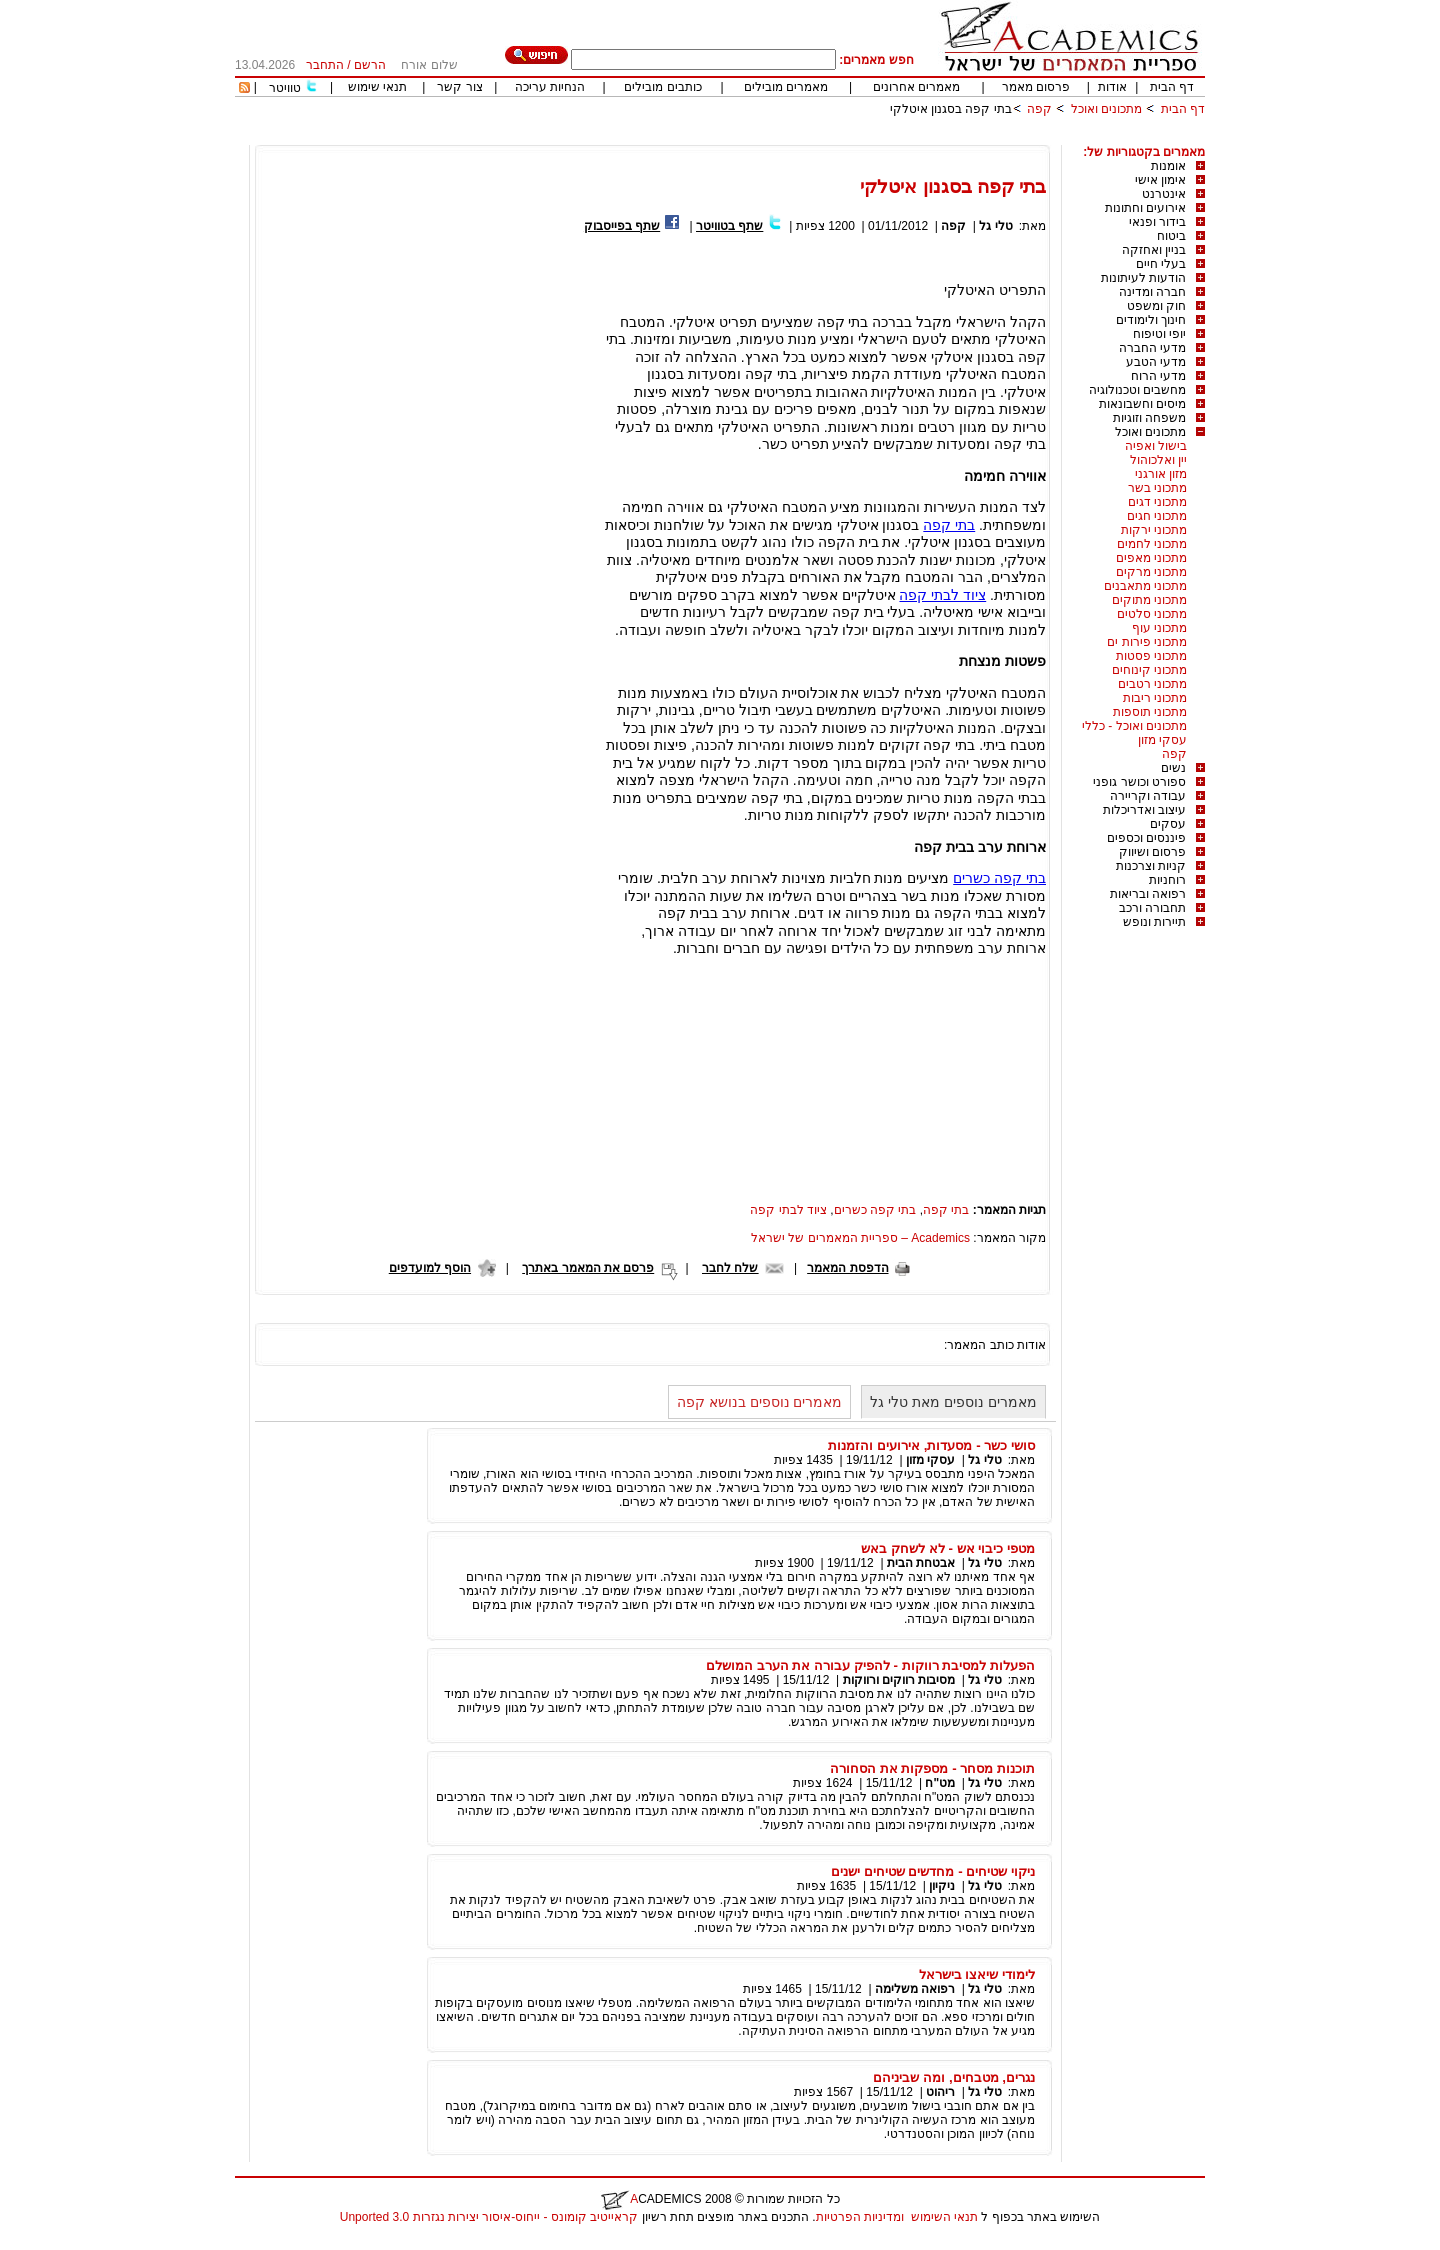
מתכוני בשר (1157, 488)
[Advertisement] (841, 137)
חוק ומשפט (1156, 306)
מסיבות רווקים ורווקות (899, 1680)
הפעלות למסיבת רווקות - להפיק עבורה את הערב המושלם (870, 1665)
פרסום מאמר (1036, 87)
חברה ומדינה (1152, 292)
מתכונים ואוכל (1106, 109)
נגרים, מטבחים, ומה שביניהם (954, 2077)
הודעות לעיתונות (1143, 278)
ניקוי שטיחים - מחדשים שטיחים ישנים (933, 1871)
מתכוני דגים (1157, 502)
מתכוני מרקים (1151, 572)
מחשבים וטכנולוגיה (1137, 390)
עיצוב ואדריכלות (1144, 810)
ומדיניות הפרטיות (860, 2217)
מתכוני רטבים (1152, 684)
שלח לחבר (730, 1268)
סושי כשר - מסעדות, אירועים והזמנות (931, 1445)
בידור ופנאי (1157, 222)
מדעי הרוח (1158, 376)
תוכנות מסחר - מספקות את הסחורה (932, 1768)
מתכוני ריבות (1155, 698)
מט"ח (940, 1783)
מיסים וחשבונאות (1142, 404)
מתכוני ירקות (1154, 530)
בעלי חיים (1161, 264)
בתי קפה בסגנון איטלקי (951, 109)
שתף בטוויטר (729, 226)
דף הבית (1172, 87)
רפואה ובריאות (1148, 894)
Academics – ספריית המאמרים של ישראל (860, 1238)
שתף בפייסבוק (622, 226)
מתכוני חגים (1157, 516)
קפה (1039, 109)
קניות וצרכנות (1151, 866)
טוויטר (285, 88)
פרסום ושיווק (1152, 852)
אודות (1112, 87)
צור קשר (459, 87)
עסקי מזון (1162, 740)
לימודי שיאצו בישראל (977, 1974)
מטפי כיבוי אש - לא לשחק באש (948, 1548)
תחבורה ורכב (1152, 908)
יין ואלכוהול (1158, 460)
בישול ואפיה (1156, 446)
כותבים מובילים (662, 87)
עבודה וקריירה (1148, 796)
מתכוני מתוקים (1149, 600)
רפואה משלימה (915, 1989)
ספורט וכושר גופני (1139, 782)
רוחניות (1167, 880)
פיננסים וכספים (1146, 838)
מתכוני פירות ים (1147, 642)
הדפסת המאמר (847, 1268)
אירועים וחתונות (1145, 208)
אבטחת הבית (921, 1563)
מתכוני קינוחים (1149, 670)
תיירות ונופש (1154, 922)
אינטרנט (1164, 194)
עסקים (1168, 824)
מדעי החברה (1152, 348)
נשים (1173, 768)
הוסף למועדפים (430, 1268)
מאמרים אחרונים (916, 87)
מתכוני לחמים (1152, 544)
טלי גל (995, 226)
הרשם (370, 65)
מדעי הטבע (1156, 362)
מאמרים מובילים (786, 87)
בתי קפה (949, 525)
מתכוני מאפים (1151, 558)
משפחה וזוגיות (1149, 418)
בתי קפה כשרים (999, 878)
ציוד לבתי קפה (942, 595)
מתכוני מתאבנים (1145, 586)
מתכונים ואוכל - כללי (1134, 726)
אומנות (1168, 166)
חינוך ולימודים (1151, 320)
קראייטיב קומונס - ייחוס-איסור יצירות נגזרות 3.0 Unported (489, 2217)
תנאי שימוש (377, 87)
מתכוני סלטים (1152, 614)
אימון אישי (1160, 180)
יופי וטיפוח (1159, 334)
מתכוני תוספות (1150, 712)
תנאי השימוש (944, 2217)
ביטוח (1171, 236)
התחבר (325, 65)
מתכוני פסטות (1151, 656)
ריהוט (939, 2092)
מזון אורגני (1161, 474)
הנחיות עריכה (550, 87)
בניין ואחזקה (1154, 250)
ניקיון (942, 1886)
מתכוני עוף (1159, 628)
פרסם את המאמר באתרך (588, 1268)
